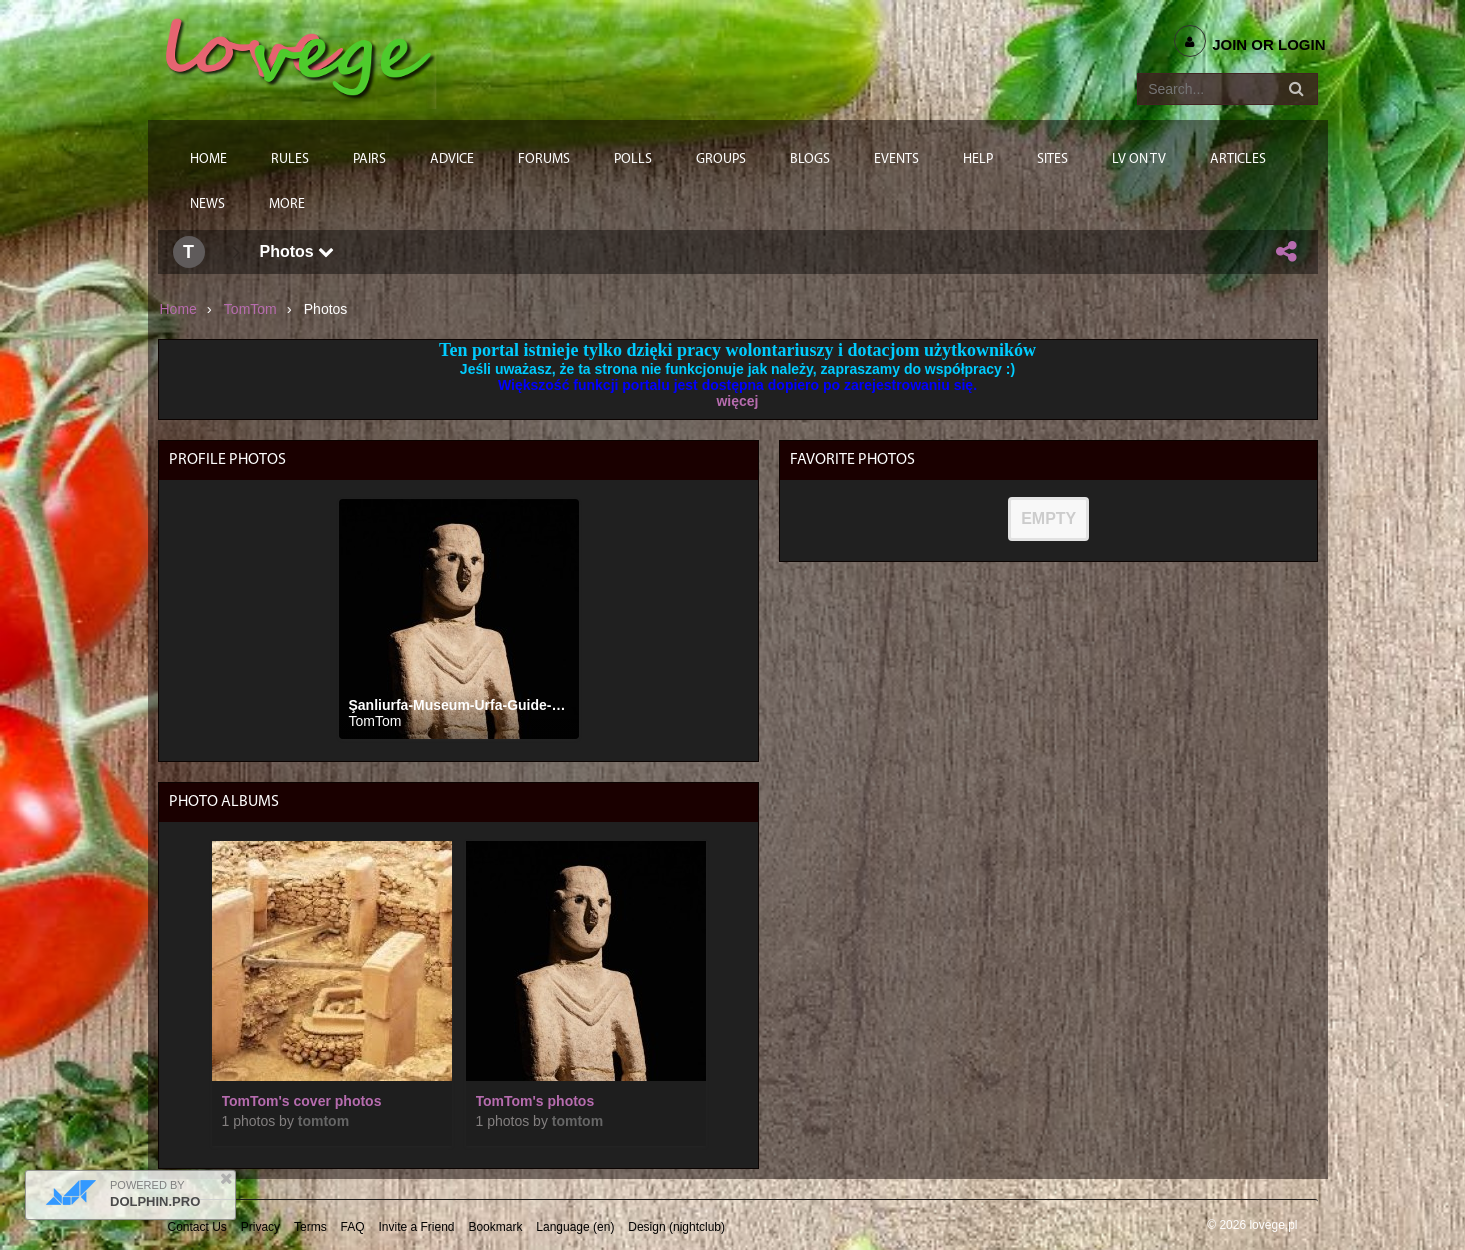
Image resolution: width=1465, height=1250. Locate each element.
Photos (297, 251)
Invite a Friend (416, 1227)
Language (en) (575, 1227)
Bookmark (495, 1227)
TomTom (250, 309)
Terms (310, 1227)
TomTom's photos (535, 1101)
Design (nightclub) (676, 1227)
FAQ (353, 1227)
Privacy (260, 1227)
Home (178, 309)
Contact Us (197, 1227)
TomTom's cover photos (302, 1101)
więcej (737, 401)
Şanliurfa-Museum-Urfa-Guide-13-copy (477, 705)
